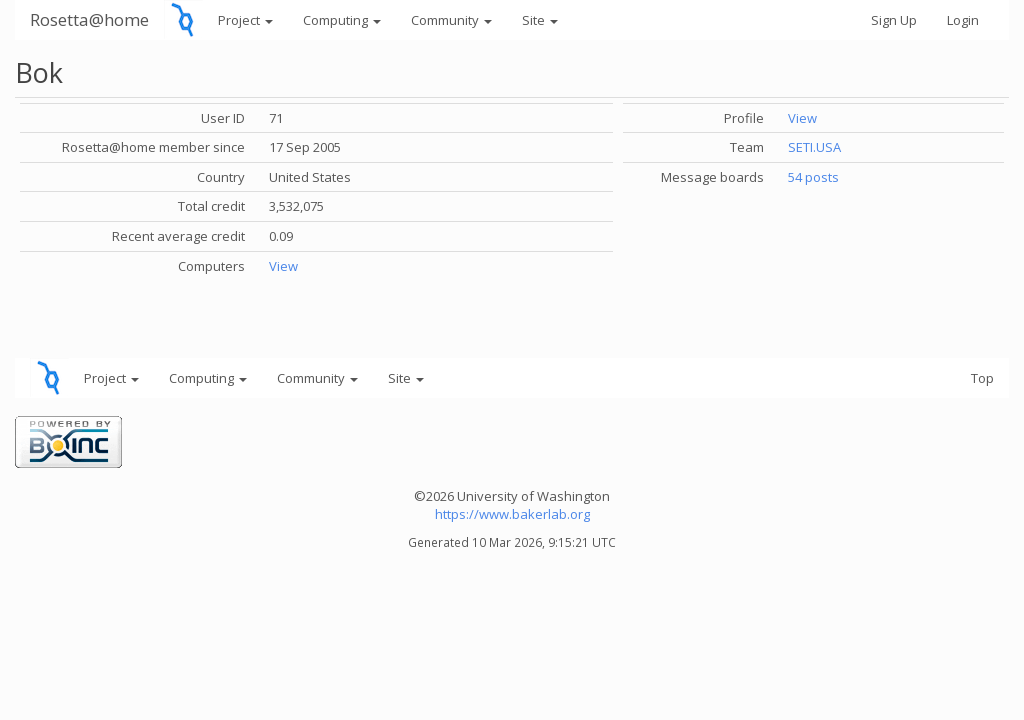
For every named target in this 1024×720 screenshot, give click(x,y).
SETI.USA (814, 147)
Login (963, 20)
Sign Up (894, 20)
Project (245, 20)
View (283, 266)
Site (540, 20)
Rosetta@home (89, 19)
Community (451, 20)
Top (982, 378)
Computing (342, 20)
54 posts (813, 177)
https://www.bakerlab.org (512, 514)
